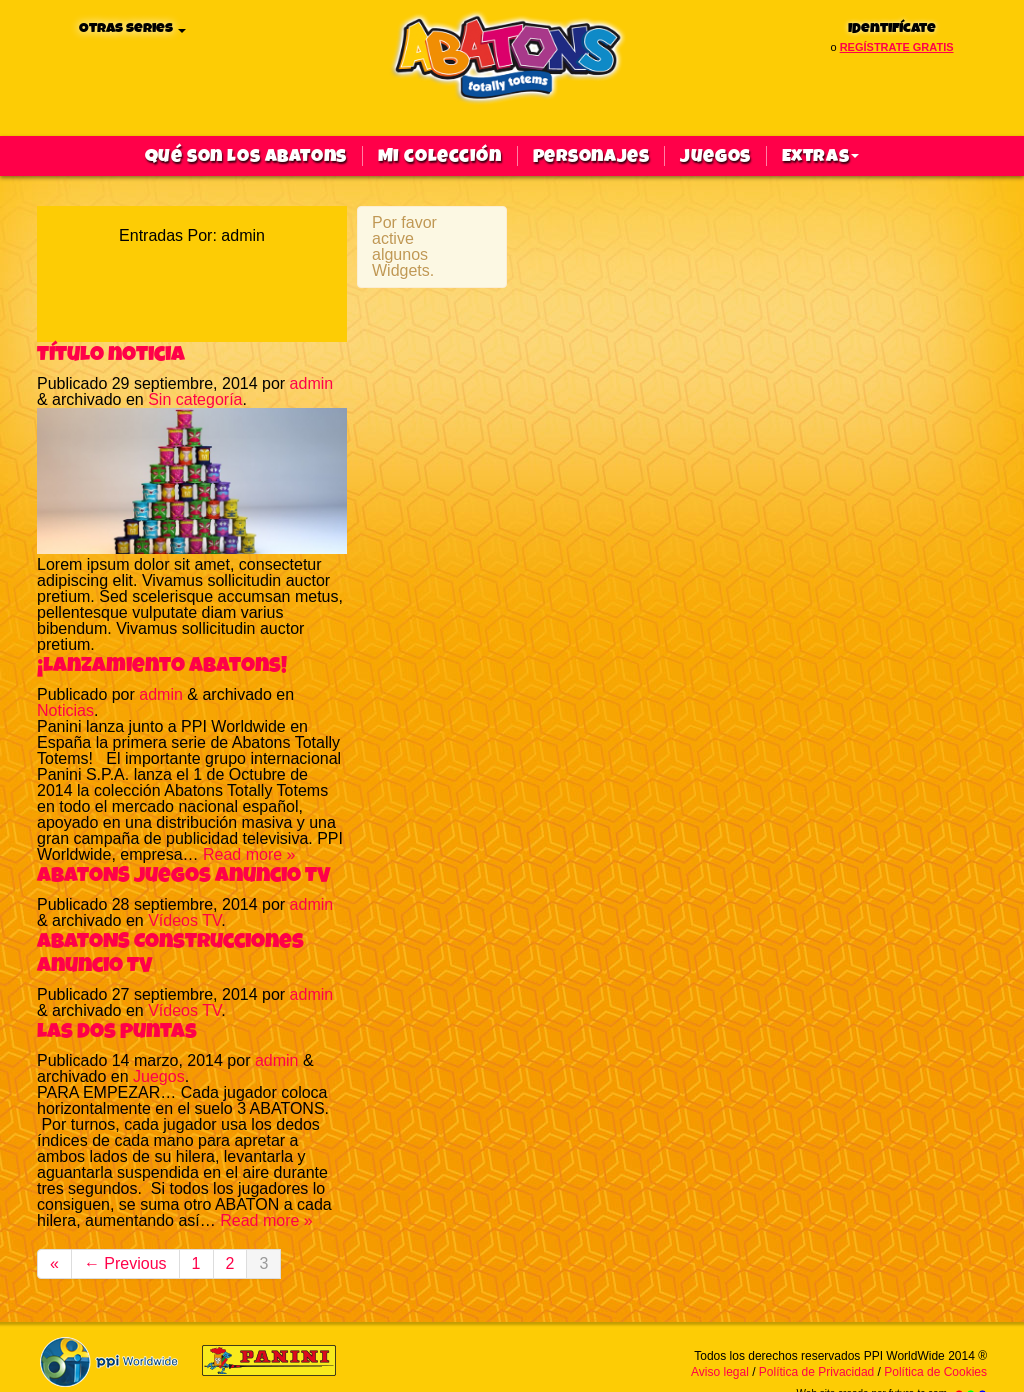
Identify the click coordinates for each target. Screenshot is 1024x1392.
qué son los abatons (246, 156)
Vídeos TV (184, 920)
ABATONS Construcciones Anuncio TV (170, 953)
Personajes (591, 156)
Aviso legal (720, 1372)
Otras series (132, 28)
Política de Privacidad (816, 1372)
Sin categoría (195, 399)
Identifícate (892, 28)
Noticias (65, 710)
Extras (820, 156)
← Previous (125, 1263)
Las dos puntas (117, 1031)
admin (312, 383)
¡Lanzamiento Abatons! (162, 665)
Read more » (249, 854)
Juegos (715, 156)
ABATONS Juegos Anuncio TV (183, 875)
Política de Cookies (935, 1372)
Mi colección (440, 156)
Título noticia (111, 354)
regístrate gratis (897, 47)
